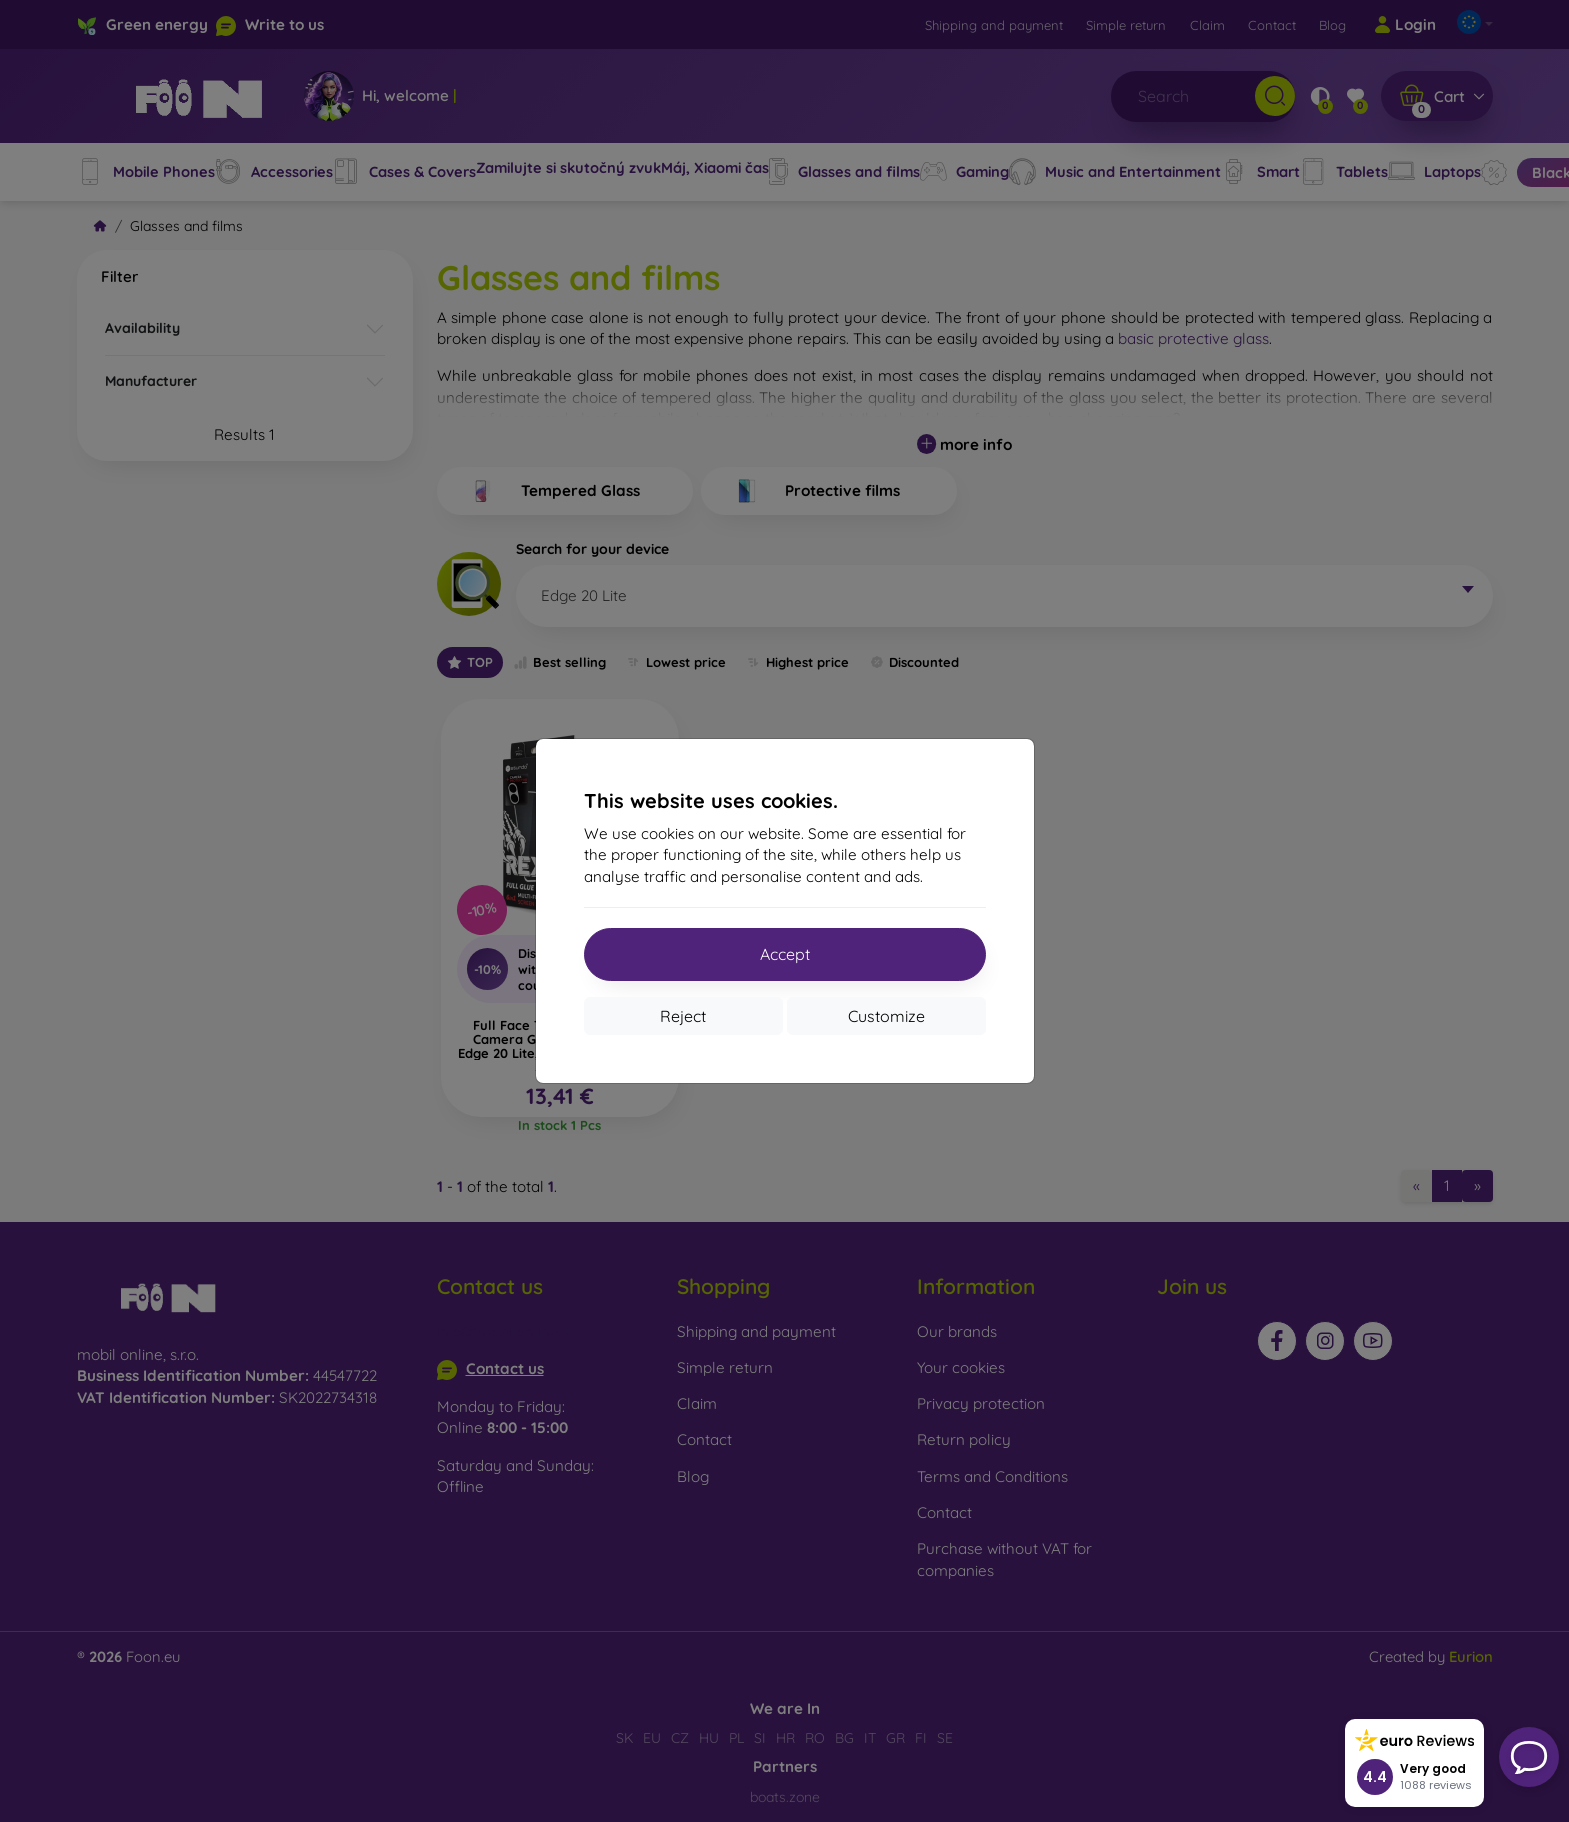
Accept (785, 954)
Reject (683, 1016)
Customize (886, 1016)
